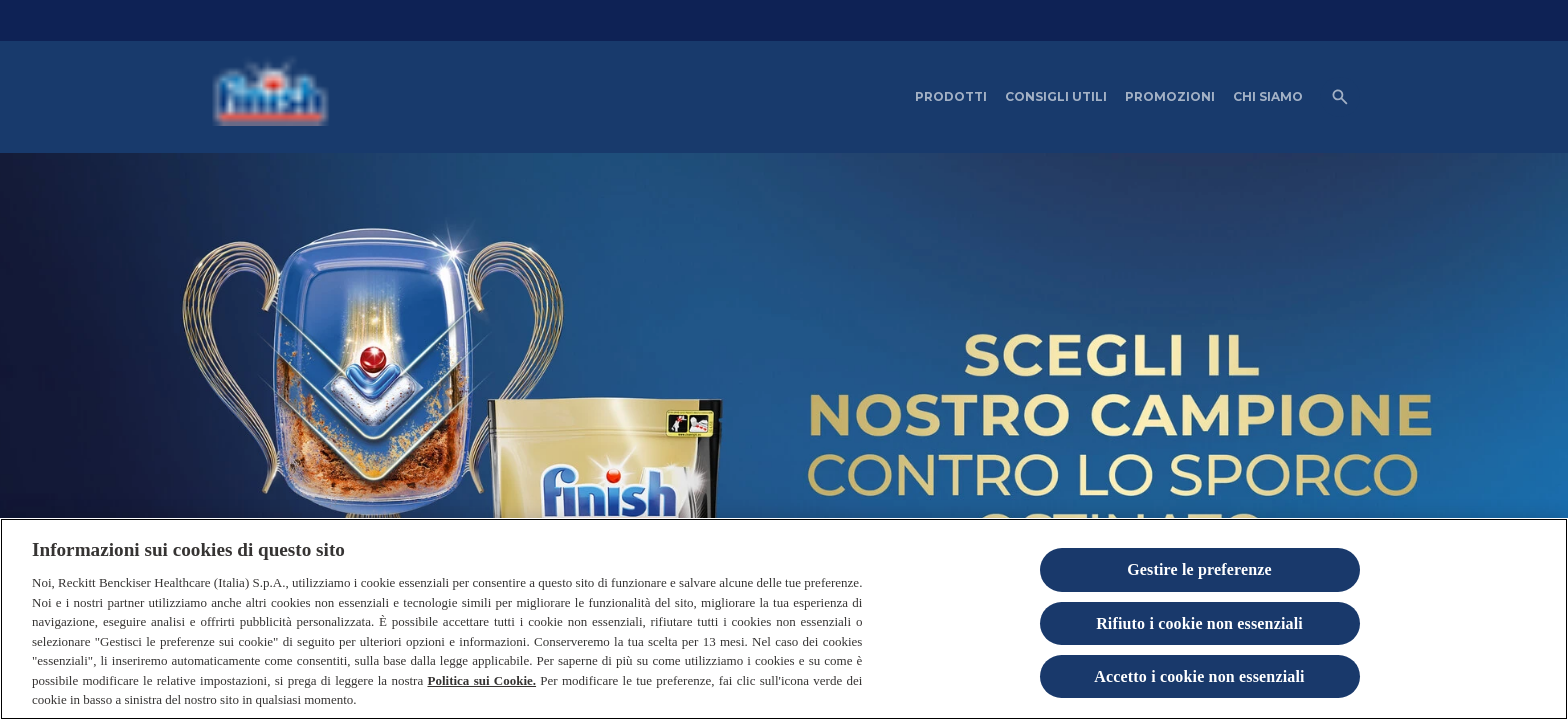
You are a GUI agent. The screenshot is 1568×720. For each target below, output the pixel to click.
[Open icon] (1340, 97)
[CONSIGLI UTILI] (1056, 97)
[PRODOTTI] (951, 97)
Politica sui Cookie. (481, 680)
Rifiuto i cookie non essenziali (1199, 623)
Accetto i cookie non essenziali (1199, 676)
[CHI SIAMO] (1268, 97)
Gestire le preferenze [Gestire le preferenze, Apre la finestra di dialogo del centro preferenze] (1199, 569)
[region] (784, 619)
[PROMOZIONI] (1170, 97)
